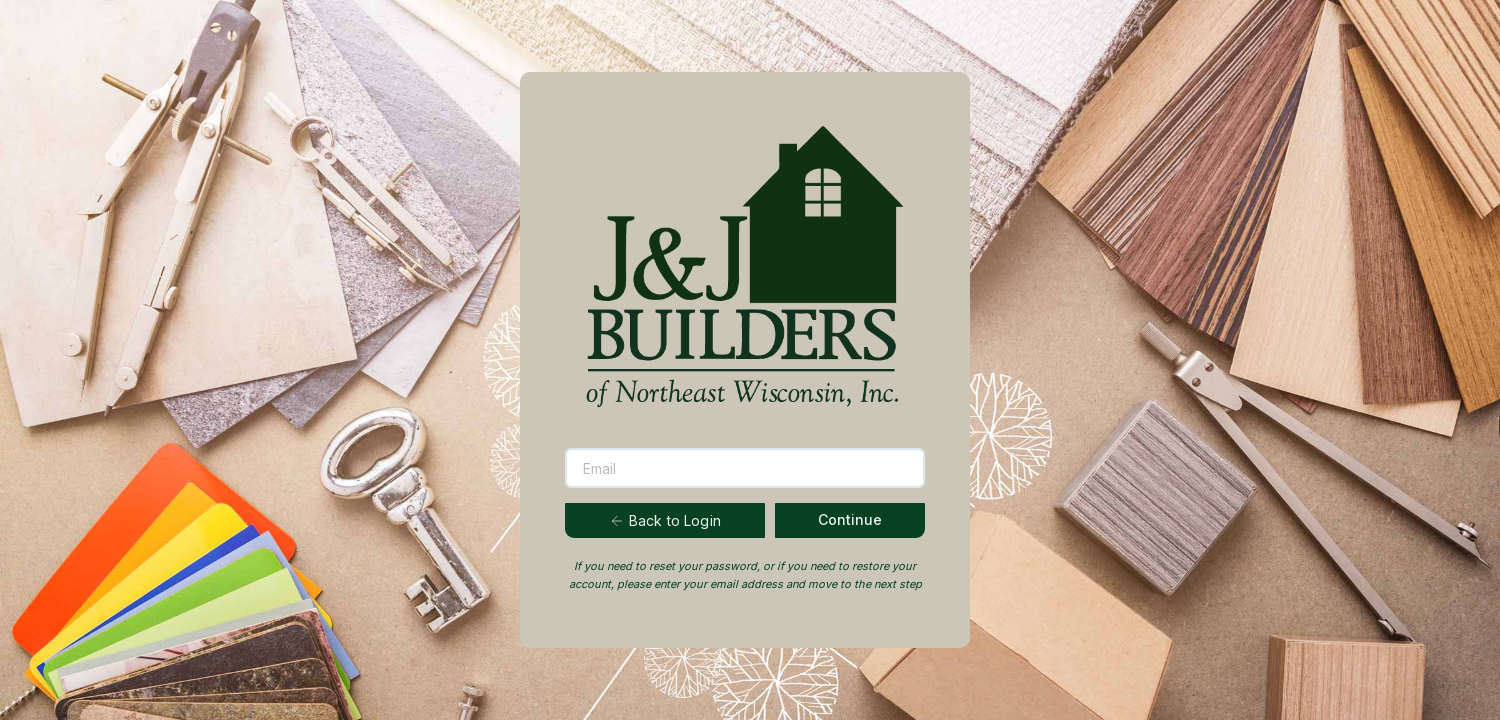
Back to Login (665, 520)
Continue (850, 519)
